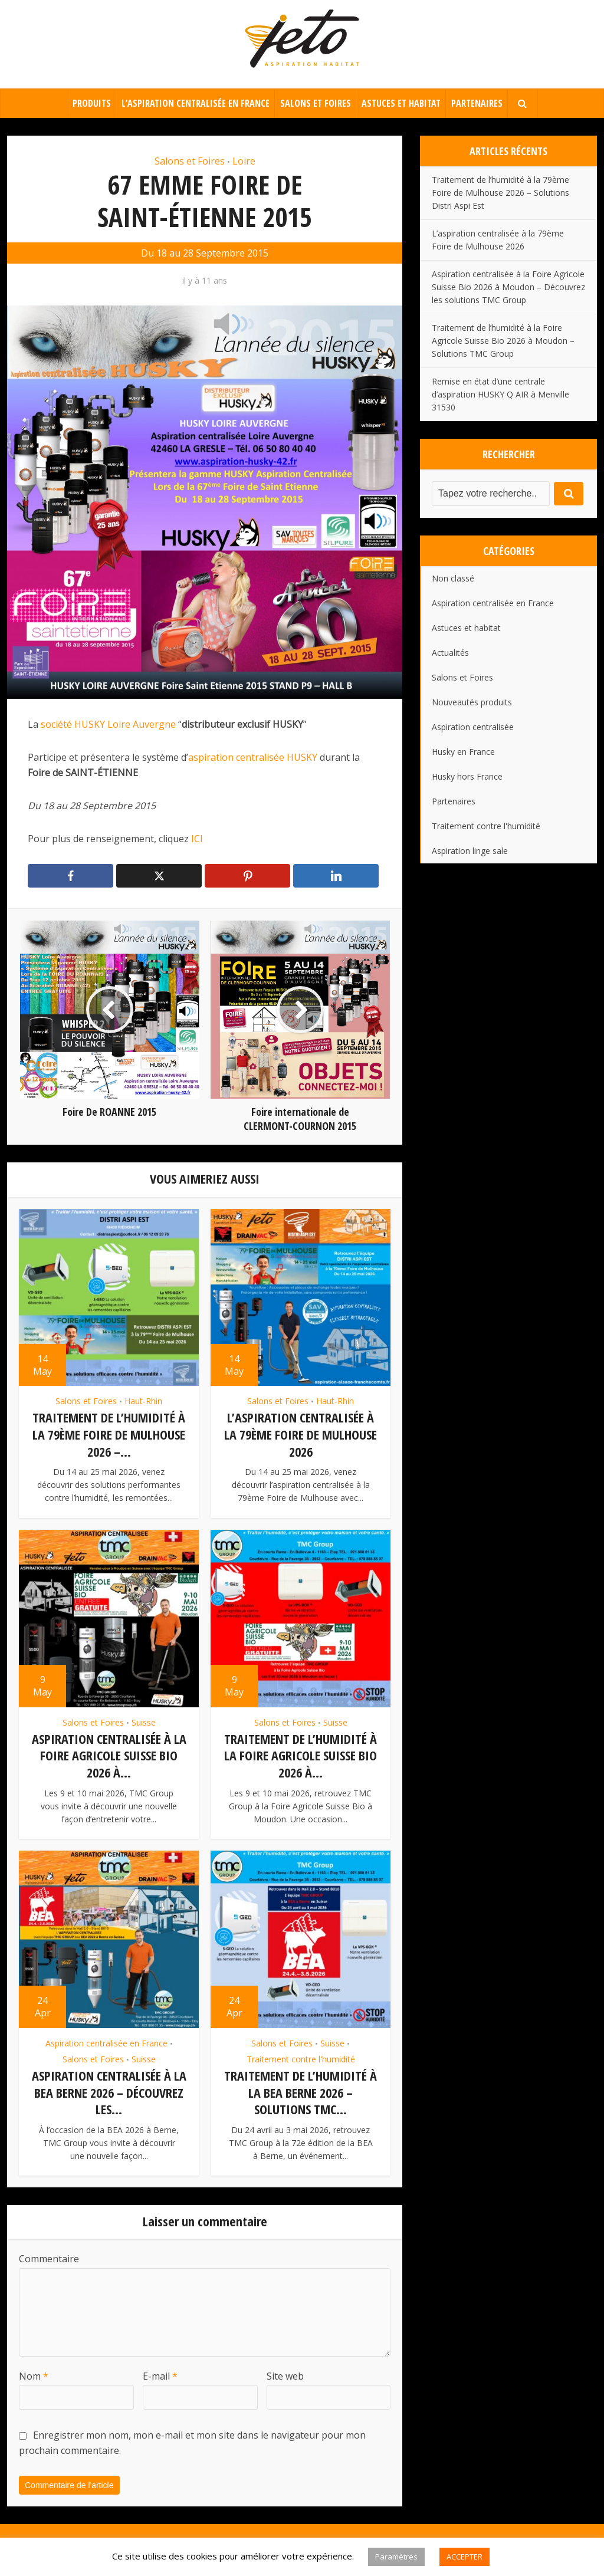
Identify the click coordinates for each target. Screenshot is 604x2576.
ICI (198, 838)
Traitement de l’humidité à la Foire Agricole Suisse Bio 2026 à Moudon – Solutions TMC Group (503, 340)
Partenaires (477, 103)
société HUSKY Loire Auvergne (107, 724)
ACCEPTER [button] (464, 2556)
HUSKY (303, 757)
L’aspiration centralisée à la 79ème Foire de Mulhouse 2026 (300, 1434)
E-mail (160, 2371)
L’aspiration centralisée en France (196, 103)
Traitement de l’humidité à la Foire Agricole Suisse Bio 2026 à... (300, 1753)
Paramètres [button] (396, 2556)
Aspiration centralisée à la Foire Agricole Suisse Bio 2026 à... (109, 1753)
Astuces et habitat (401, 103)
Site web (285, 2371)
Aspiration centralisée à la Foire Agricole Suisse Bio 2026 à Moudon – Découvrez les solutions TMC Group (508, 286)
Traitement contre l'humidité (301, 2056)
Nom (33, 2371)
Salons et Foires (315, 103)
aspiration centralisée (236, 757)
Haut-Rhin (143, 1401)
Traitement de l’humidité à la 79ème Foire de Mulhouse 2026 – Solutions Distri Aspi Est (500, 192)
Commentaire (49, 2254)
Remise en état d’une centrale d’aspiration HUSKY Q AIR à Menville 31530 (500, 394)
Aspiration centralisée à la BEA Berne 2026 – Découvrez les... (109, 2089)
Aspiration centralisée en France (106, 2040)
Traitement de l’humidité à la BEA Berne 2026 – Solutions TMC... (300, 2089)
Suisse (144, 1720)
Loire (243, 161)
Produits (92, 103)
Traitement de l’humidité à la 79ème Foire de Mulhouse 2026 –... (108, 1434)
